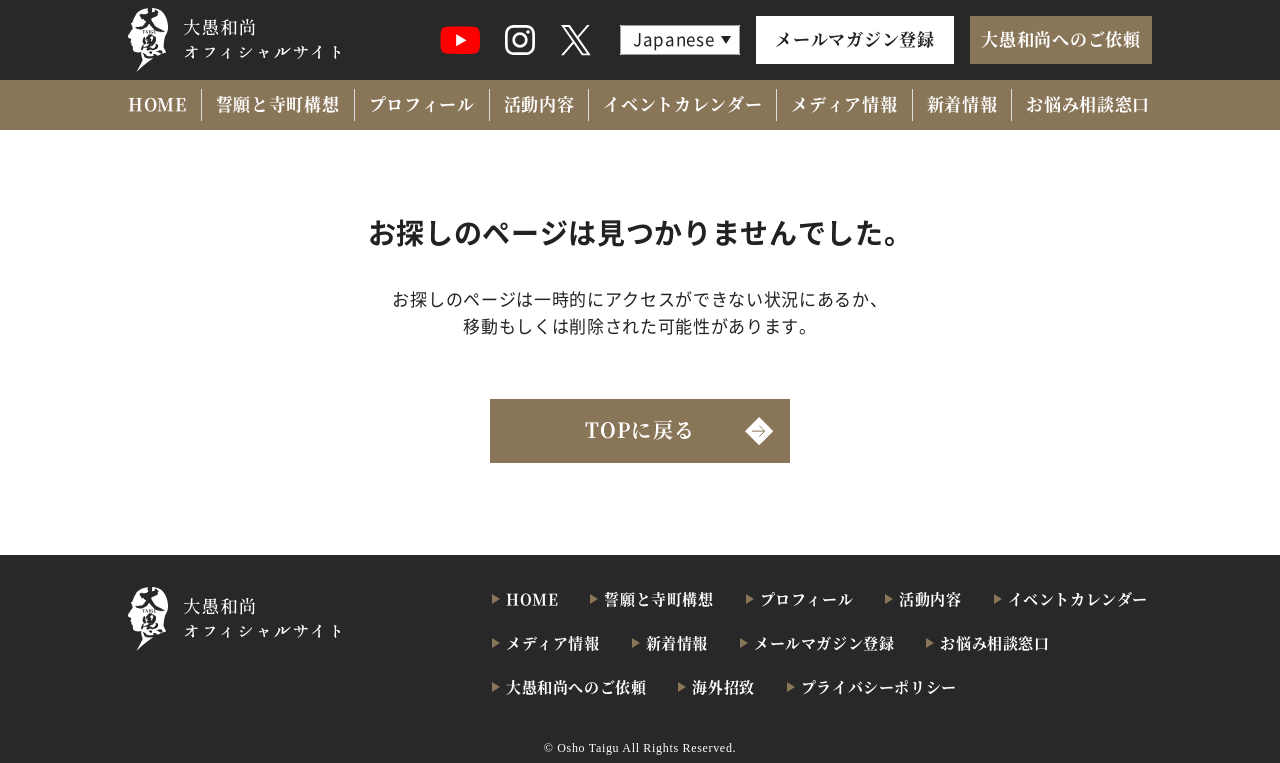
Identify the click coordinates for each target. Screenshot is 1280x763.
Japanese (673, 38)
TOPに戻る (640, 429)
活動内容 (539, 103)
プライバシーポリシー (879, 686)
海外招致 (723, 686)
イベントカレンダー (682, 103)
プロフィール (422, 103)
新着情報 (962, 103)
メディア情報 (844, 103)
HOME (157, 103)
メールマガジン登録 (854, 38)
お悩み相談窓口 (1088, 103)
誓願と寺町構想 (278, 103)
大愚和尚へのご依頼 (1060, 38)
